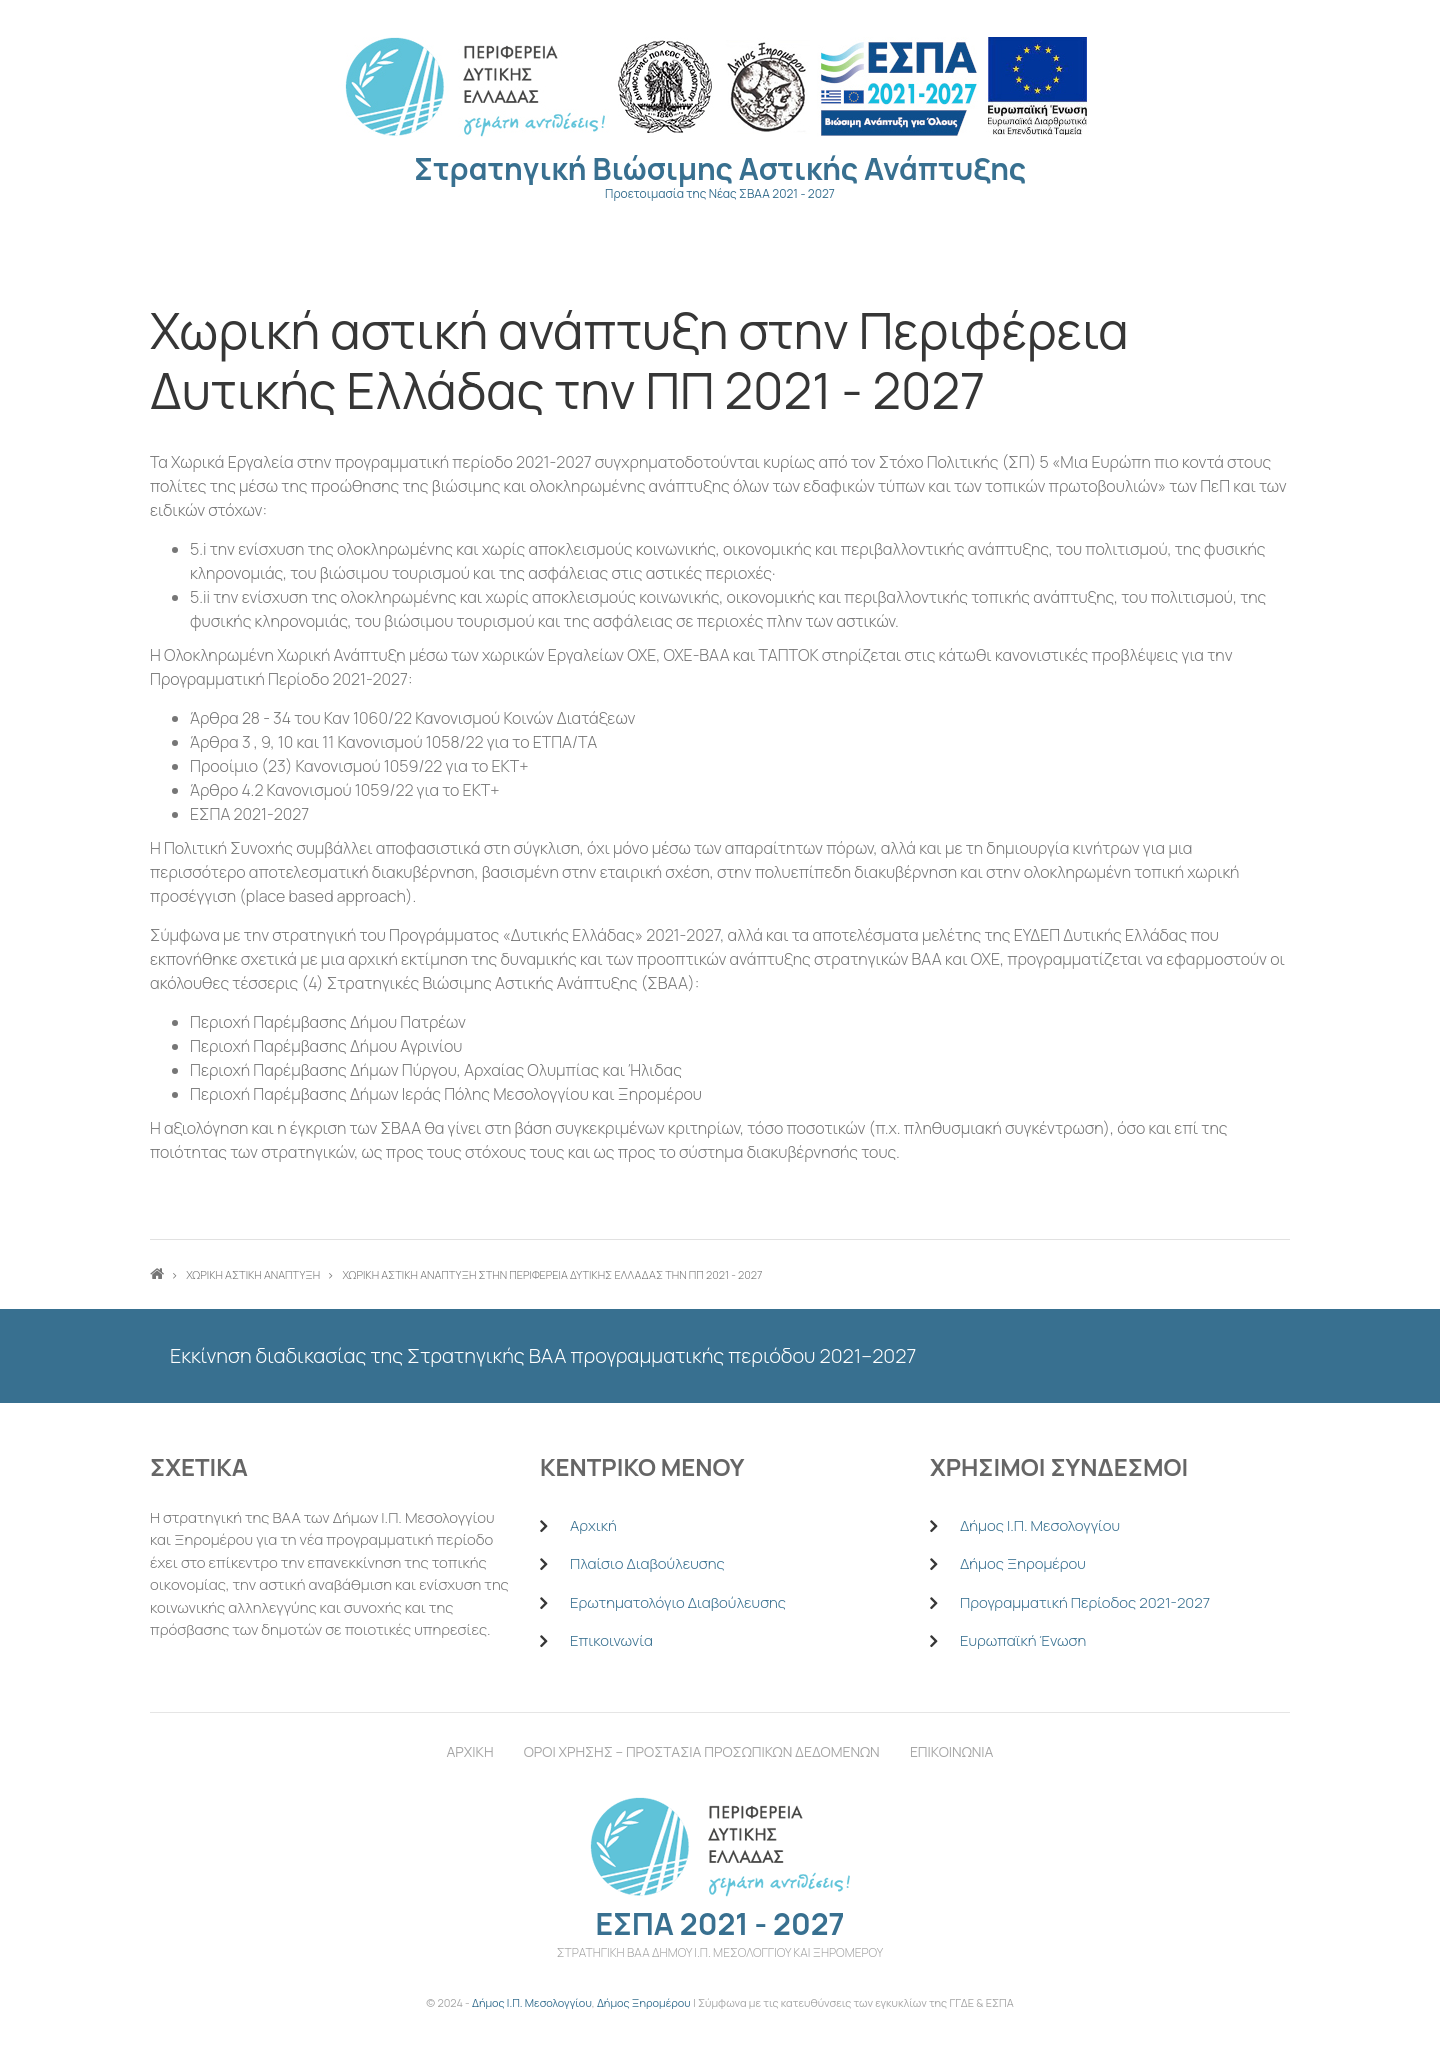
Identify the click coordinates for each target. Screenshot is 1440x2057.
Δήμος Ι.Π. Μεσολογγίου (1040, 1525)
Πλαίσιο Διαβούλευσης (647, 1563)
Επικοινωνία (611, 1640)
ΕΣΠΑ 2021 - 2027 (719, 1923)
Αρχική (593, 1525)
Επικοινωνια (952, 1752)
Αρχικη (470, 1752)
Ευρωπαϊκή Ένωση (1023, 1640)
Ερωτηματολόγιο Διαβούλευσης (678, 1602)
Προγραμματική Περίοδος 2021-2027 (1085, 1602)
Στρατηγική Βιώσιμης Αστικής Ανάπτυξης (720, 168)
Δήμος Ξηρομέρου (1023, 1563)
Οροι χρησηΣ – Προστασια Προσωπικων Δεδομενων (702, 1752)
